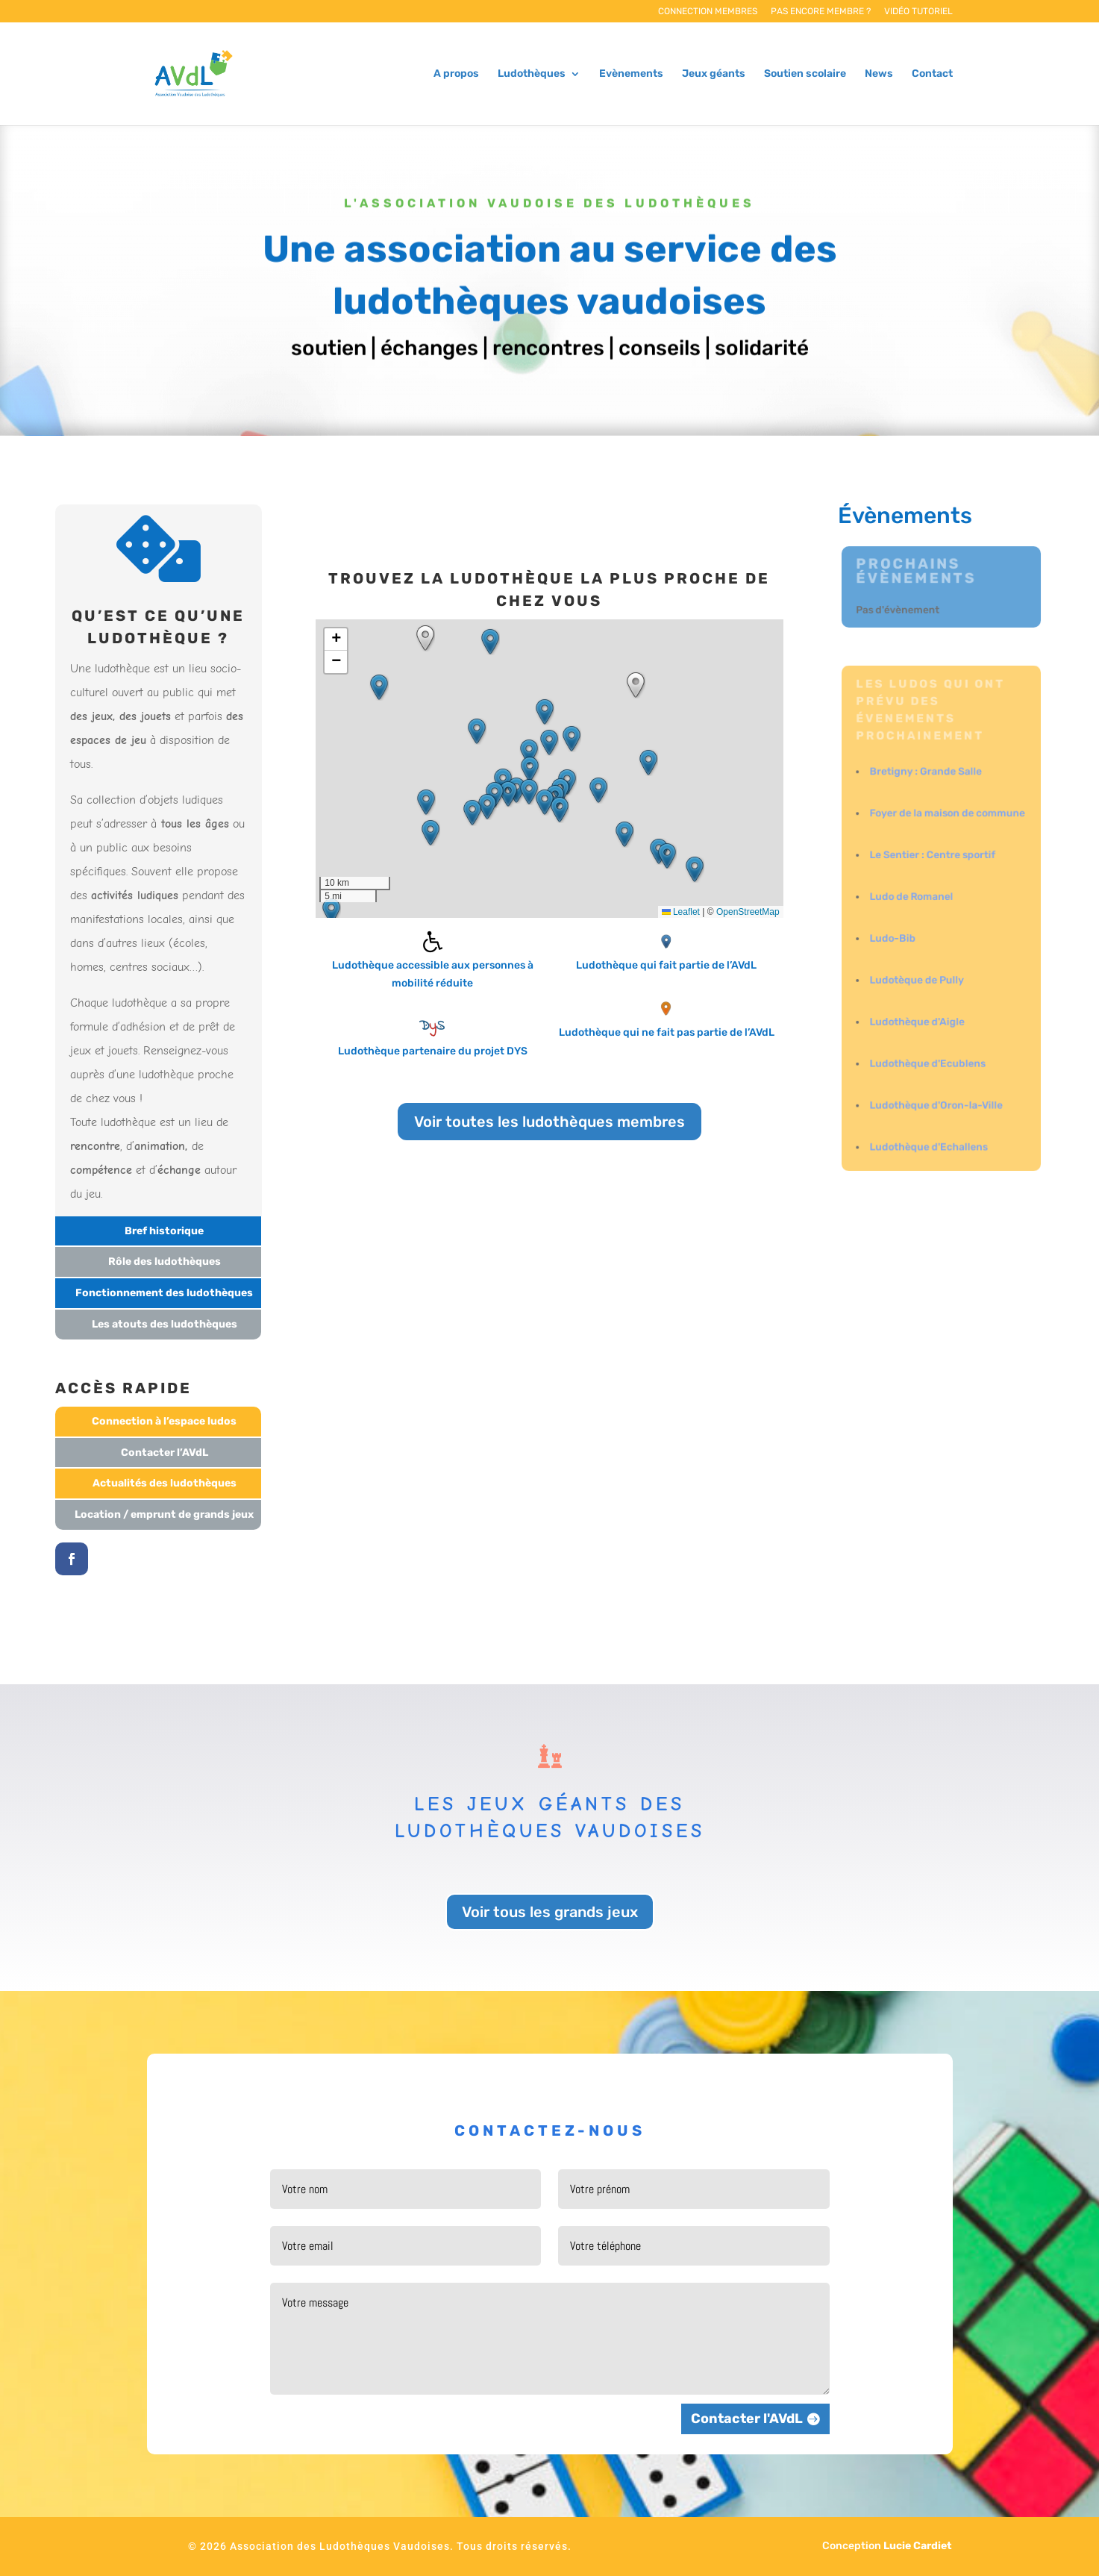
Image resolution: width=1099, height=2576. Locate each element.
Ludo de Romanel (913, 898)
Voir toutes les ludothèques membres (549, 1122)
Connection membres (707, 11)
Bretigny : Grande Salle (926, 781)
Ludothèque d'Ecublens (928, 1054)
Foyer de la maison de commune (946, 819)
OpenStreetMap (748, 912)
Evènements (631, 74)
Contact (932, 74)
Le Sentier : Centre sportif (933, 858)
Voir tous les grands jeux (550, 1912)
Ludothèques (532, 74)
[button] (549, 742)
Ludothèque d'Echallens (929, 1132)
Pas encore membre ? (821, 11)
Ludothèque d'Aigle (918, 1015)
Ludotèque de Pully (918, 976)
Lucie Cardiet (917, 2545)
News (879, 74)
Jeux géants (713, 74)
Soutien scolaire (805, 74)
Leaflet (681, 912)
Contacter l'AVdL (747, 2418)
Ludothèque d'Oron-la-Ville (936, 1093)
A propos (456, 74)
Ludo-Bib (895, 936)
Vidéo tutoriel (918, 11)
